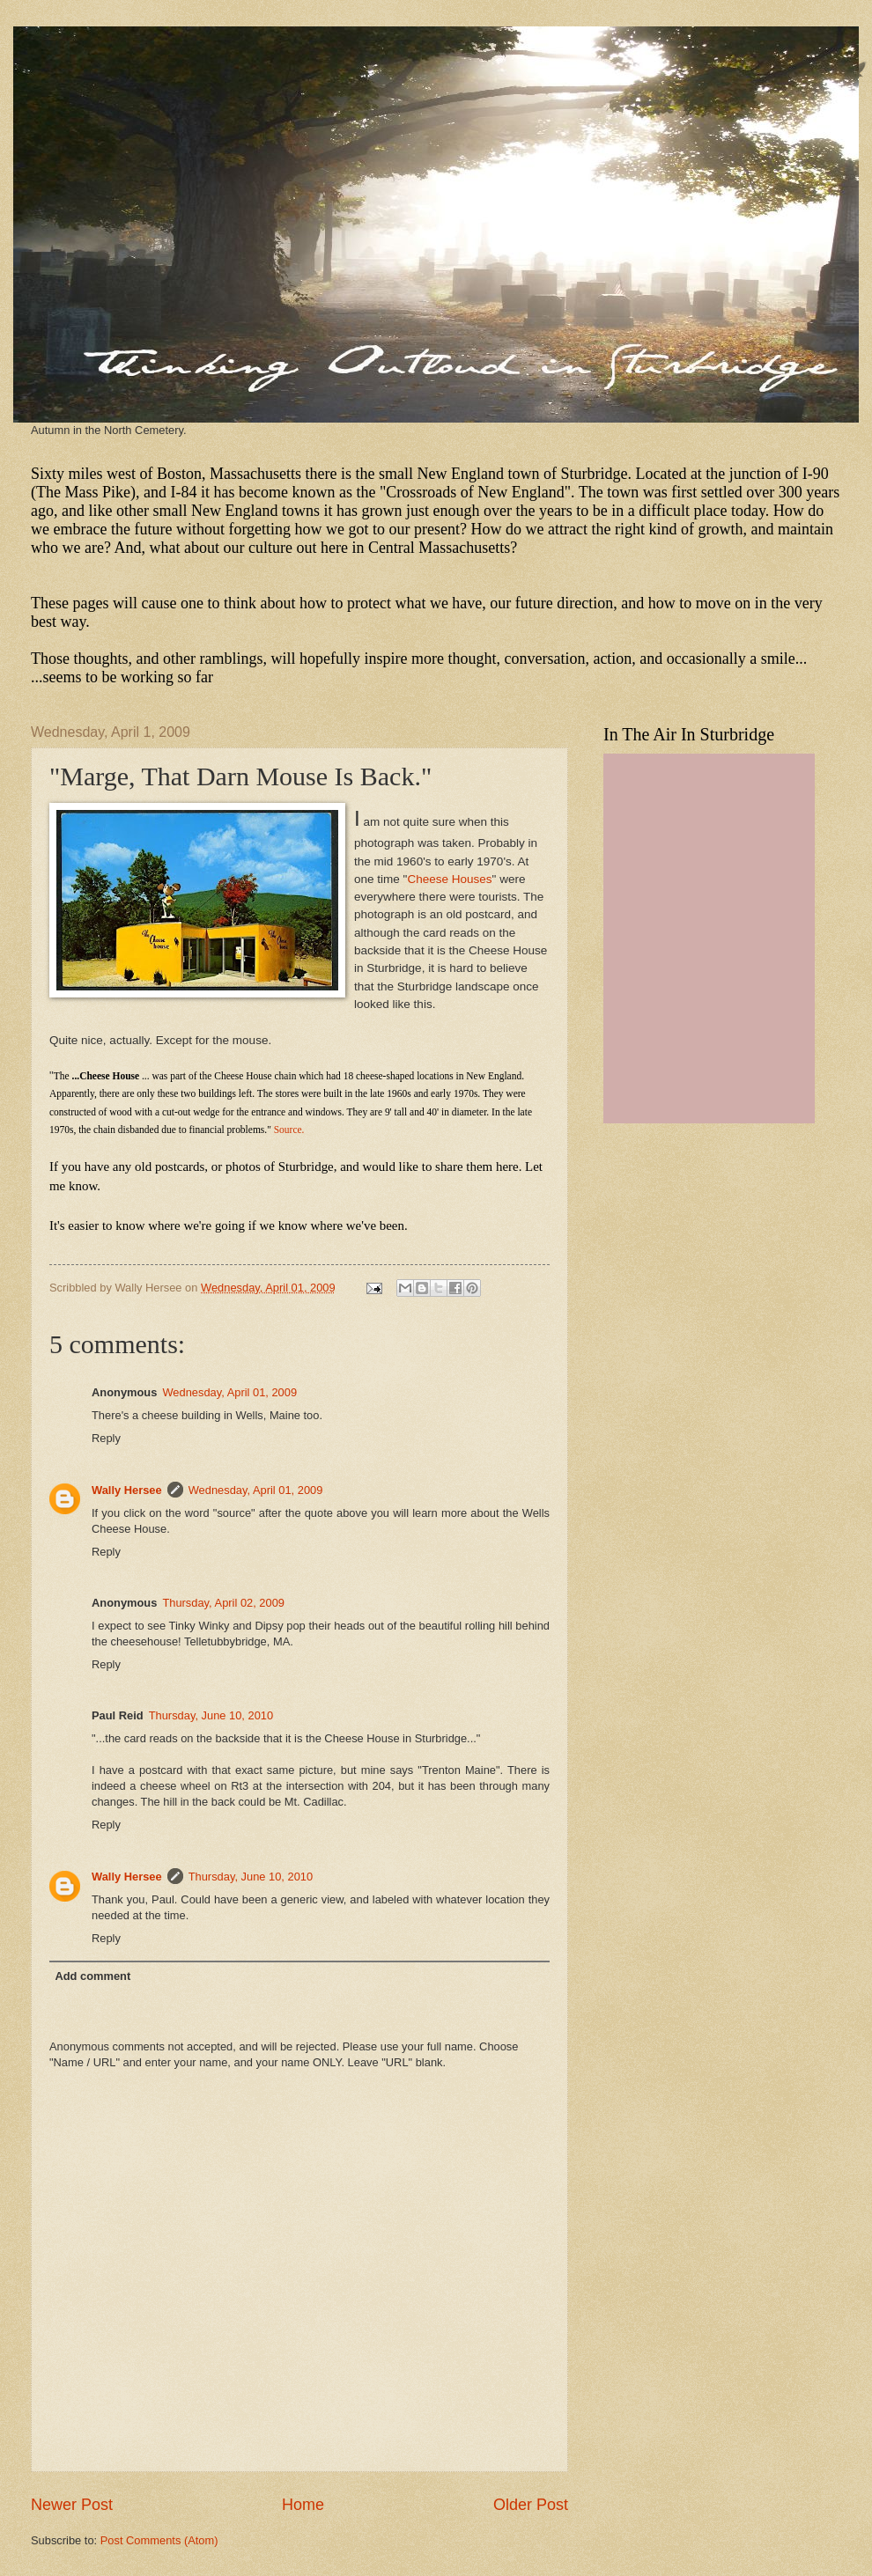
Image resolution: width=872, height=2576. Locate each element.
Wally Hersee (127, 1490)
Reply (106, 1438)
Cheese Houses (449, 879)
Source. (289, 1129)
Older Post (530, 2504)
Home (303, 2504)
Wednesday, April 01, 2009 (229, 1392)
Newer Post (72, 2504)
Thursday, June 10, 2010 (211, 1715)
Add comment (92, 1976)
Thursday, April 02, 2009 (223, 1602)
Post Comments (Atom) (159, 2540)
